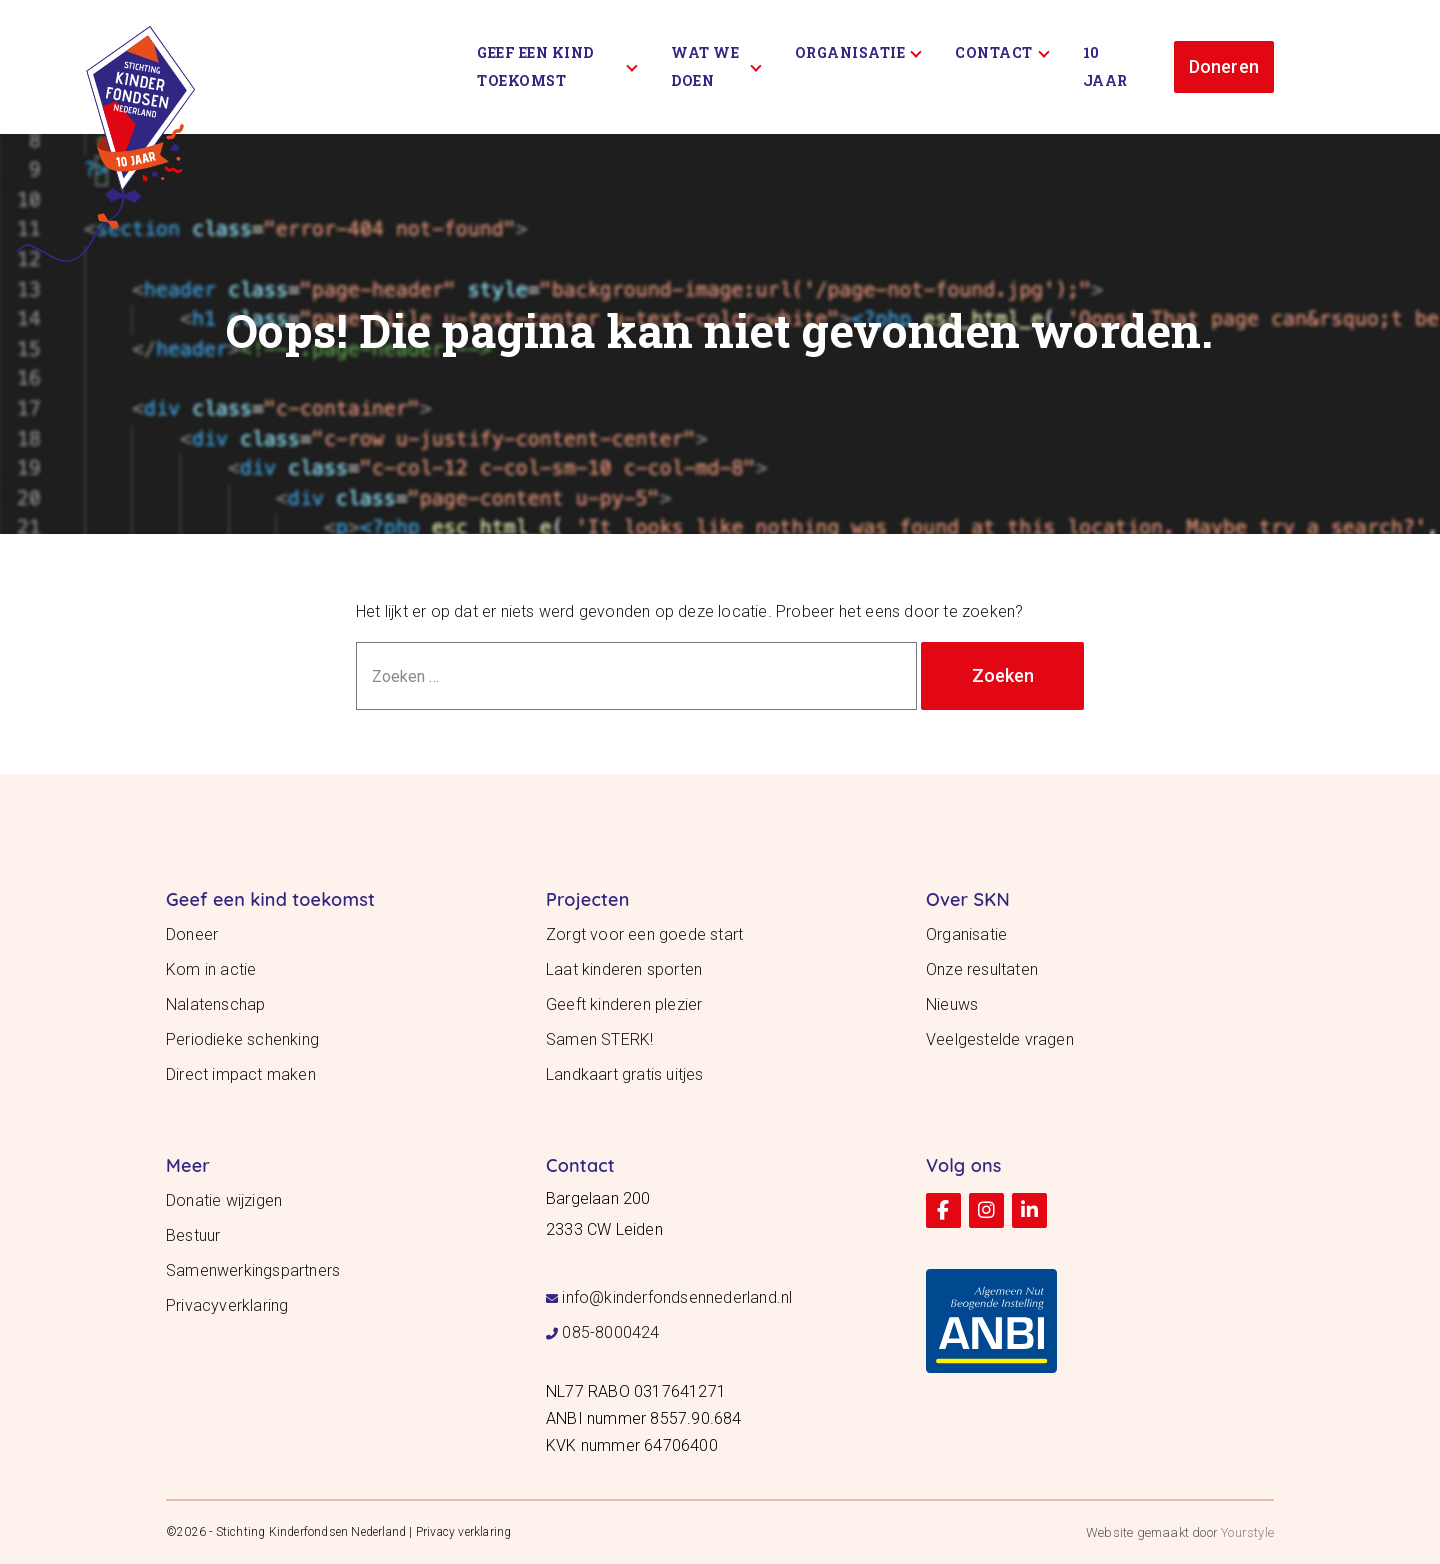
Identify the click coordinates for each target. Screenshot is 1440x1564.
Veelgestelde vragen (1000, 1039)
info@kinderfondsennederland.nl (677, 1297)
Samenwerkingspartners (253, 1270)
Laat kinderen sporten (624, 969)
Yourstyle (1246, 1532)
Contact (1002, 52)
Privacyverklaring (227, 1305)
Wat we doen (716, 66)
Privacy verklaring (464, 1532)
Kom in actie (211, 969)
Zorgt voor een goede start (644, 934)
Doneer (192, 934)
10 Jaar (1105, 66)
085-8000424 (610, 1332)
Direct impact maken (241, 1074)
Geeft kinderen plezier (624, 1004)
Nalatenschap (215, 1004)
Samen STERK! (599, 1039)
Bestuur (193, 1235)
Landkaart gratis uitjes (625, 1074)
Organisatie (858, 52)
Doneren (1224, 66)
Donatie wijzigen (224, 1200)
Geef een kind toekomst (557, 66)
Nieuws (952, 1004)
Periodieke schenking (242, 1039)
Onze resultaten (982, 969)
